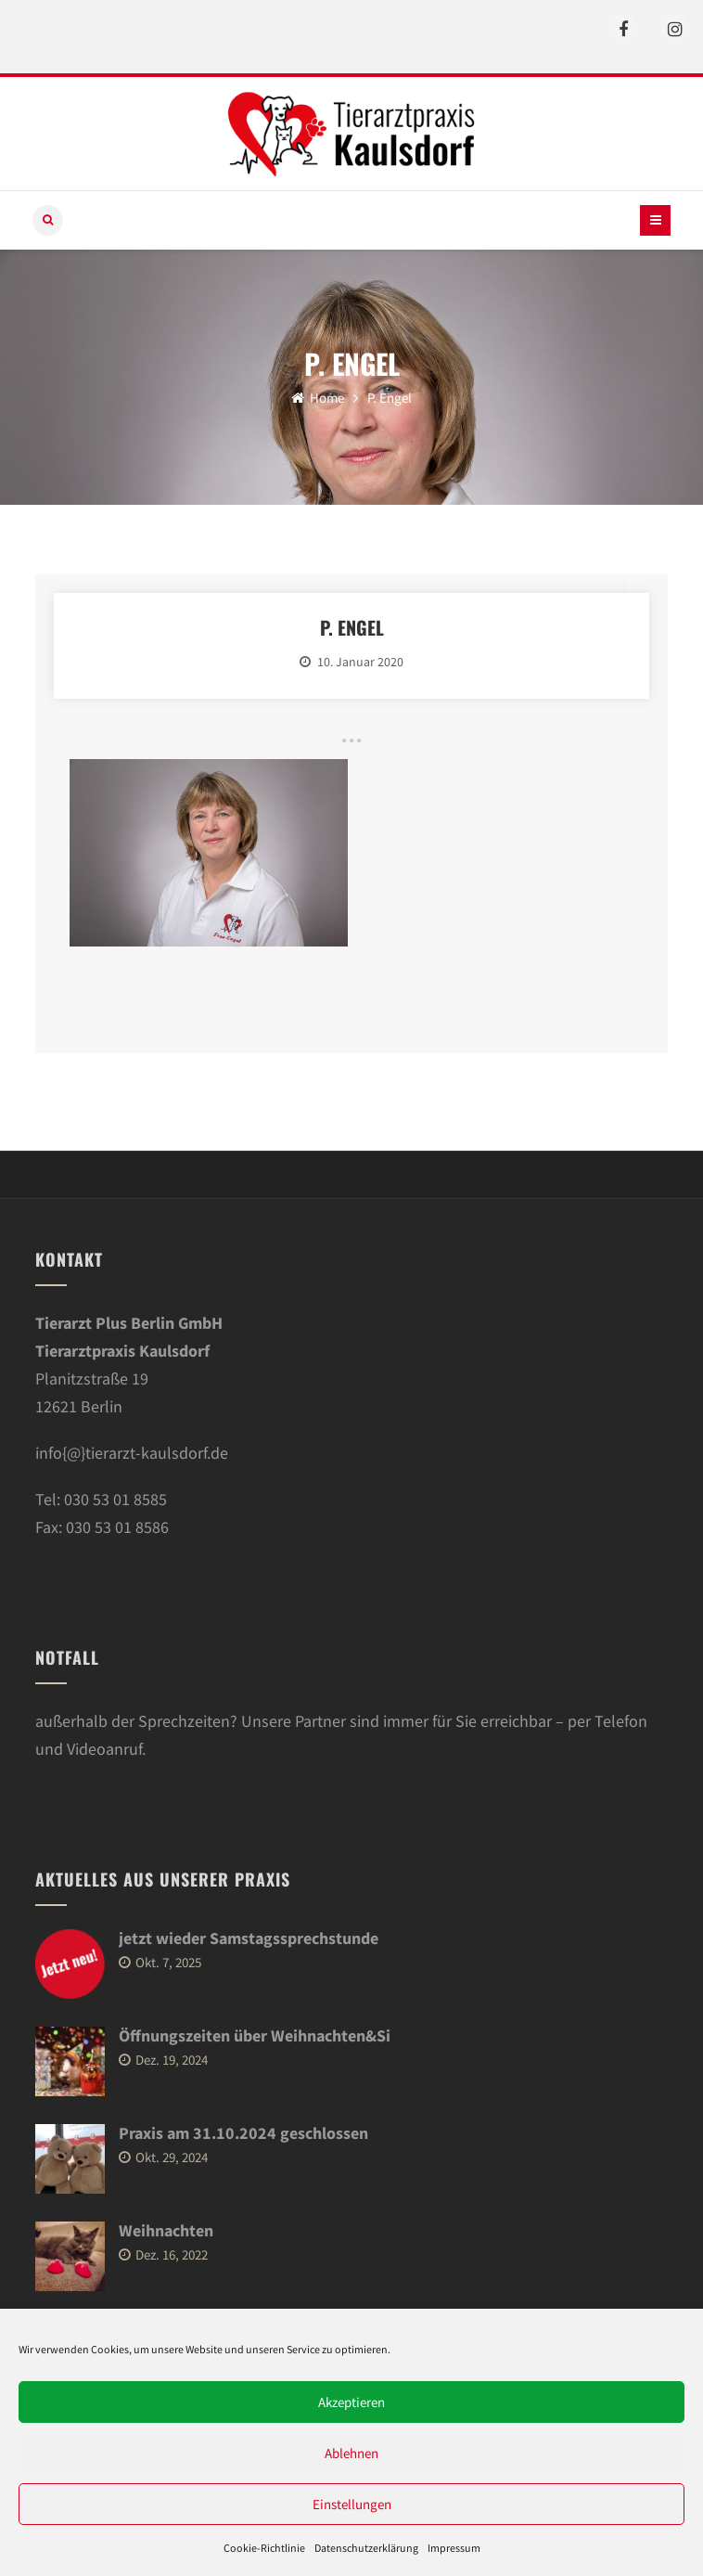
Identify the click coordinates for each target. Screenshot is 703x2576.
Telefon (620, 1721)
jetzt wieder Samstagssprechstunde (248, 1938)
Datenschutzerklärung (366, 2548)
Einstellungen (352, 2504)
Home (317, 397)
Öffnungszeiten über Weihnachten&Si (254, 2035)
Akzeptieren (351, 2402)
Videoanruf (104, 1748)
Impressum (454, 2548)
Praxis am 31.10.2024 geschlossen (243, 2133)
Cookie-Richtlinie (264, 2548)
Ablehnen (351, 2453)
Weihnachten (166, 2230)
